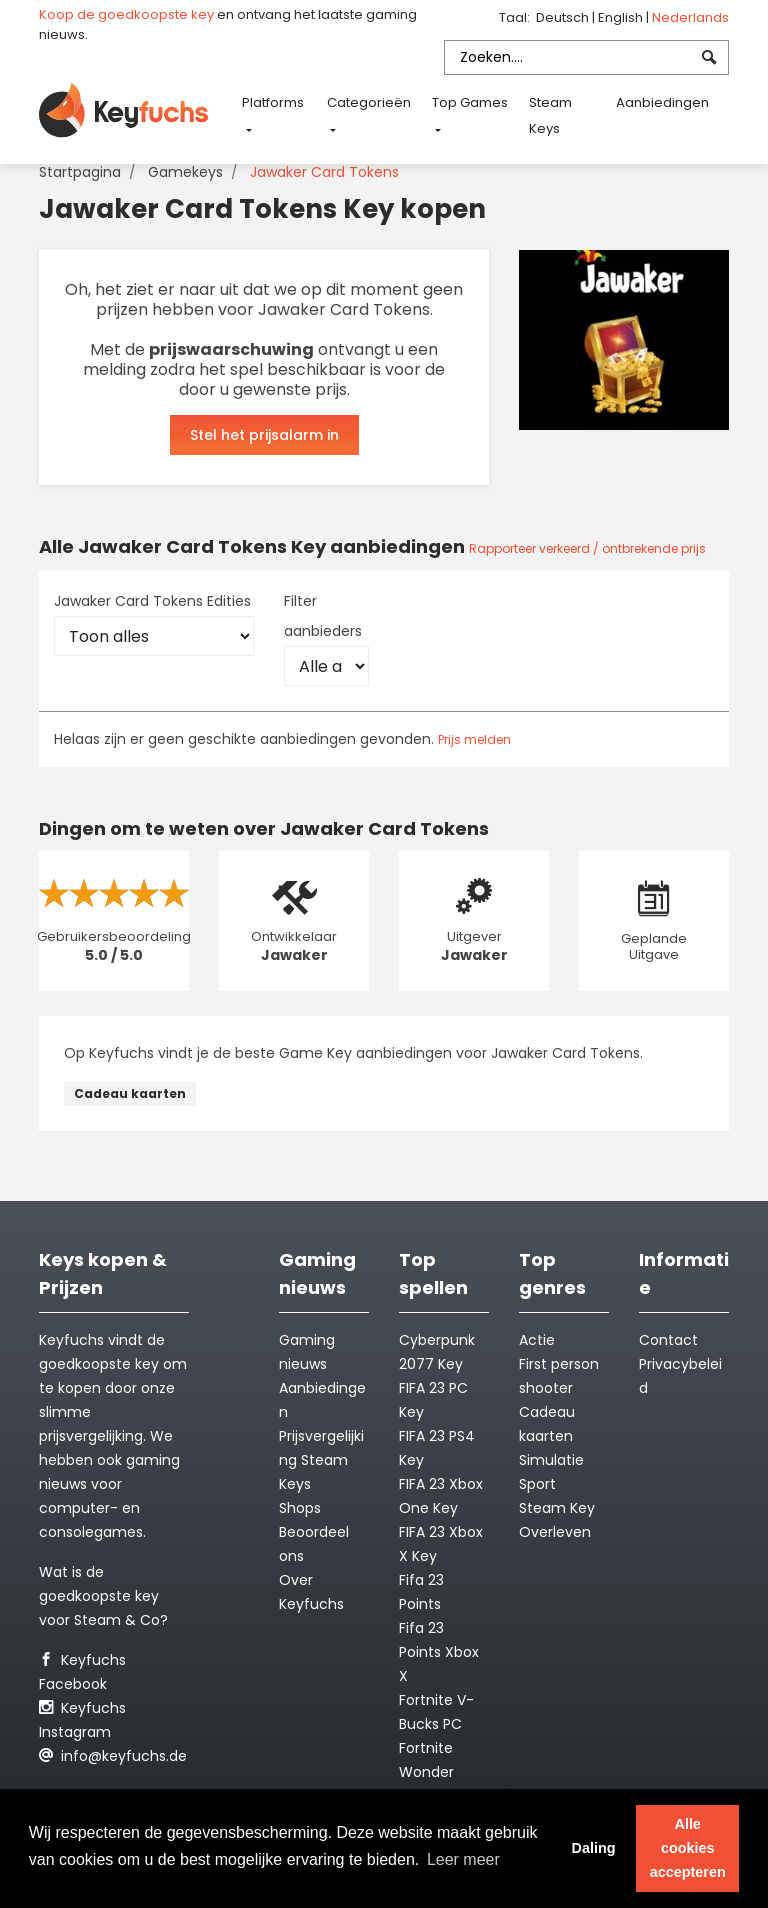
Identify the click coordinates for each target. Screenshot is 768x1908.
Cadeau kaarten (130, 1093)
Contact (668, 1340)
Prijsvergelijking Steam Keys (321, 1460)
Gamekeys (185, 172)
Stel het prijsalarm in (264, 435)
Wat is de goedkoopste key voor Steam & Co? (103, 1596)
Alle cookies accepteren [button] (688, 1848)
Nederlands (690, 17)
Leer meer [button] (463, 1859)
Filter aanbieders (323, 616)
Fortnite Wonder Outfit (426, 1772)
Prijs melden (474, 739)
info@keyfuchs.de (113, 1756)
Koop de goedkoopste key (126, 14)
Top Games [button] (470, 102)
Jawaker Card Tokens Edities (152, 601)
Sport (537, 1484)
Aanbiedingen (662, 102)
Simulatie (551, 1460)
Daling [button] (593, 1848)
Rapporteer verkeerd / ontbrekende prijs (587, 548)
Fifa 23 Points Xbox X (439, 1652)
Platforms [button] (273, 102)
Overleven (555, 1532)
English (622, 17)
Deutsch (564, 17)
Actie (537, 1340)
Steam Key (557, 1508)
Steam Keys (550, 115)
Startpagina (80, 172)
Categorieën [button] (369, 102)
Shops (300, 1508)
